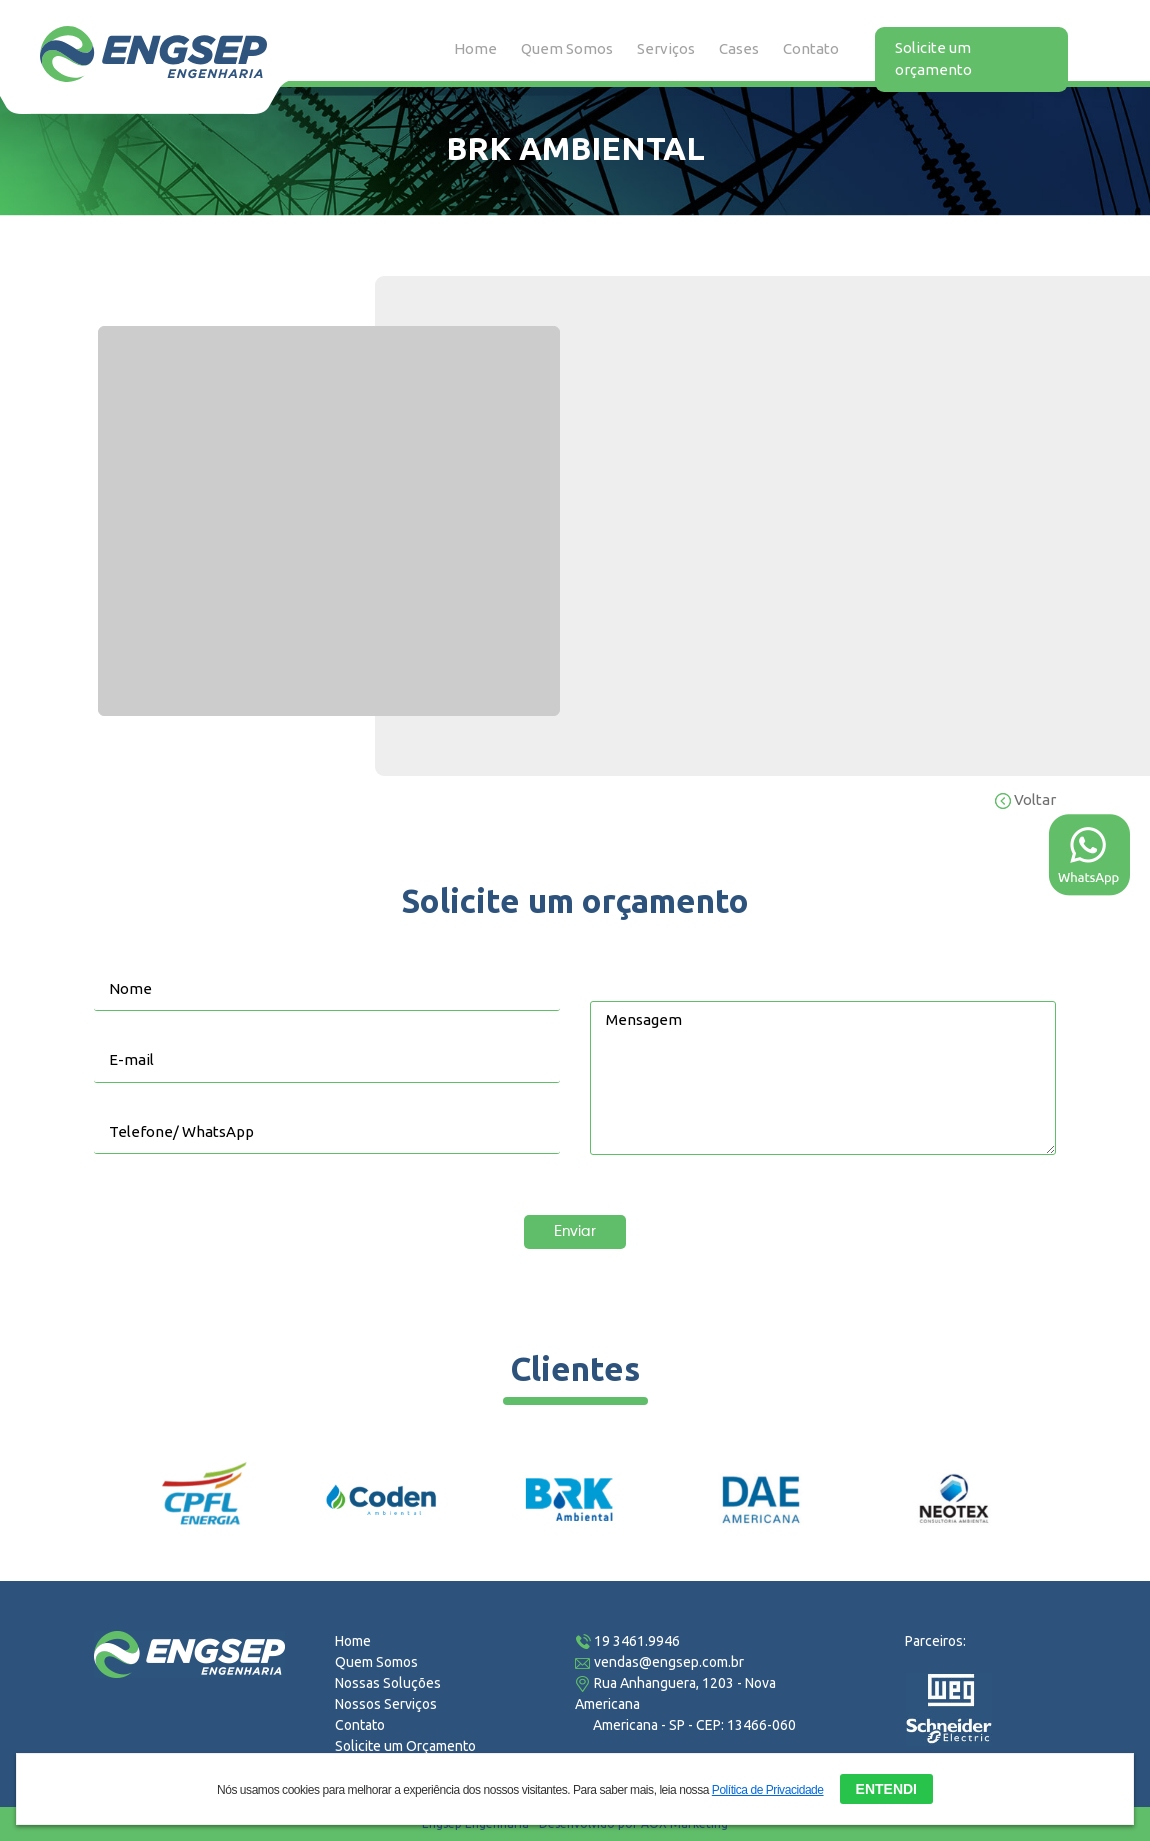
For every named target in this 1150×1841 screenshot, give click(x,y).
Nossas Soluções (388, 1683)
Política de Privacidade (768, 1789)
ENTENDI (886, 1788)
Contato (811, 48)
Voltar (1025, 799)
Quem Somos (567, 48)
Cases (739, 48)
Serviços (666, 48)
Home (475, 48)
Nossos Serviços (386, 1704)
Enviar (575, 1231)
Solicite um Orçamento (405, 1746)
